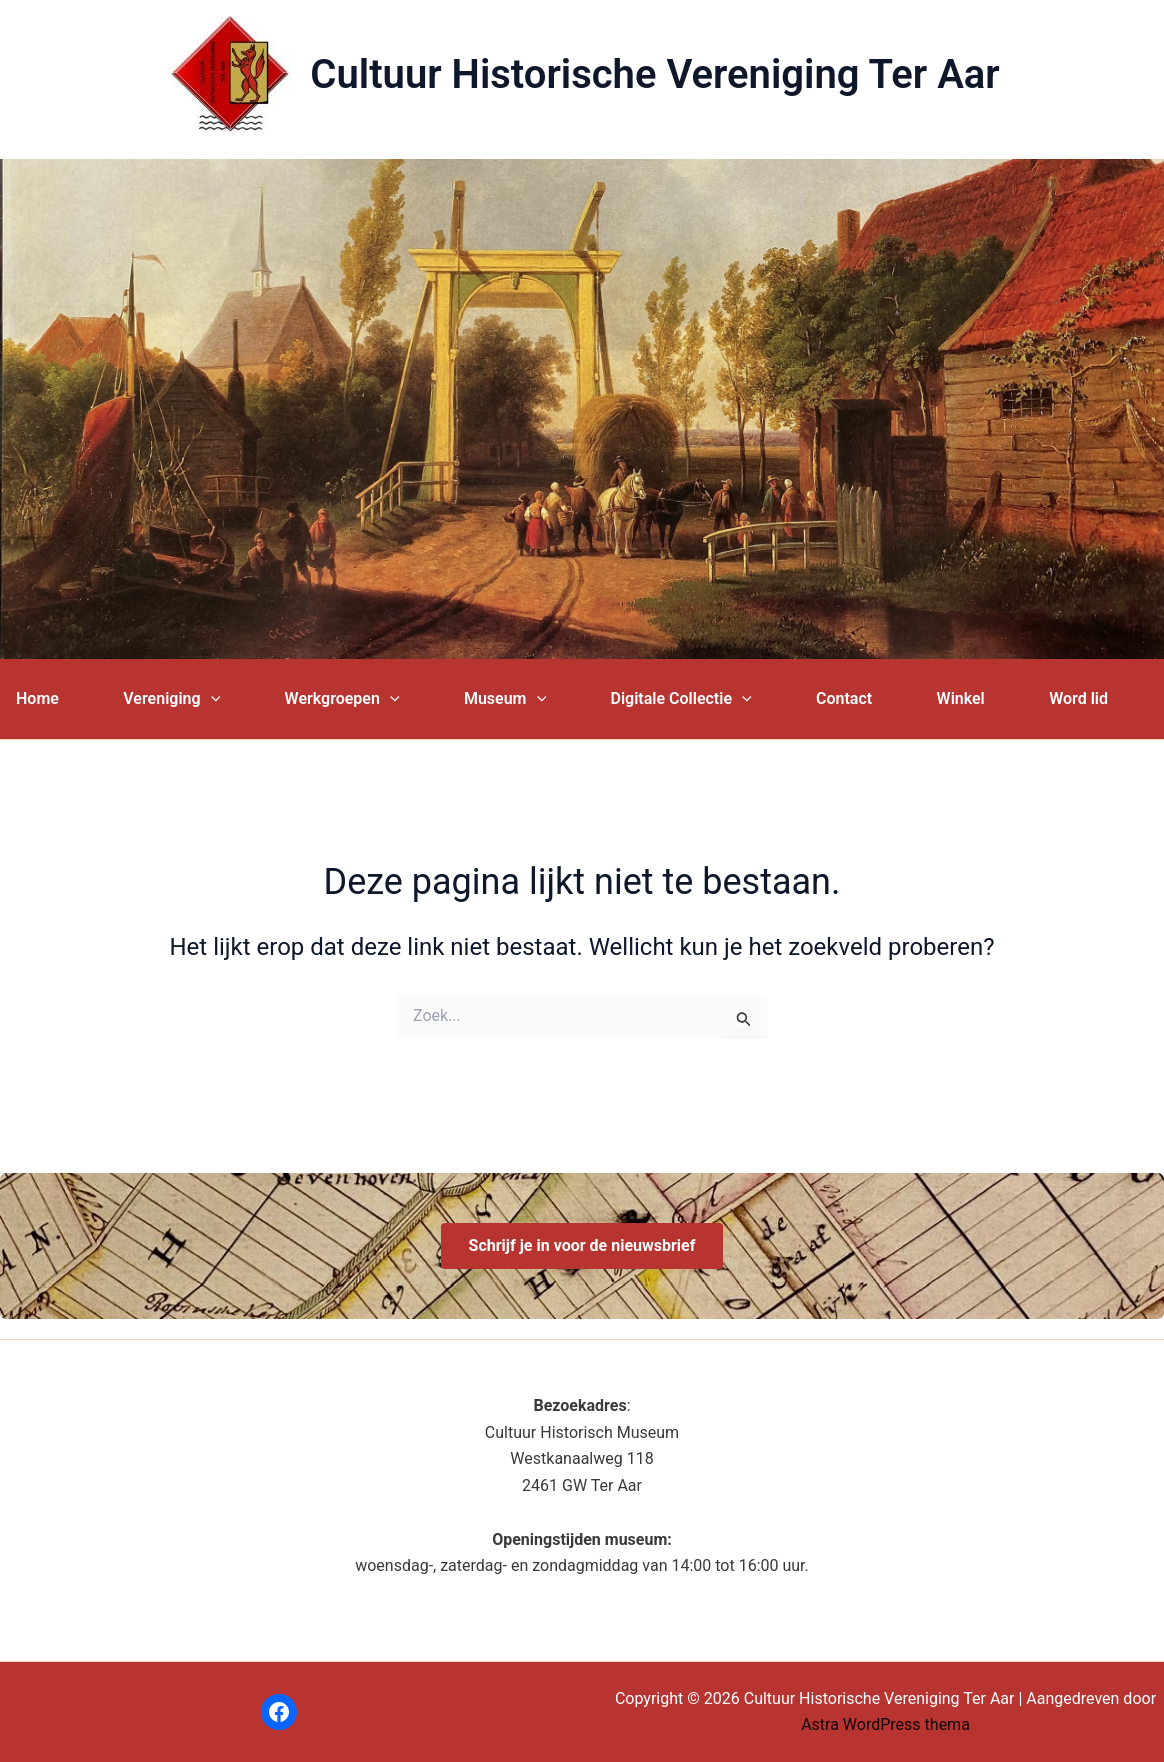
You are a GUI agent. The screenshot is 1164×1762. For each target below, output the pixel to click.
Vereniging (171, 699)
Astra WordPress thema (885, 1724)
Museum (505, 699)
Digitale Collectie (681, 699)
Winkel (961, 698)
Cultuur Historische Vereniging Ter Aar (654, 74)
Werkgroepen (342, 699)
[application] (211, 699)
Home (37, 698)
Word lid (1078, 698)
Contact (844, 698)
